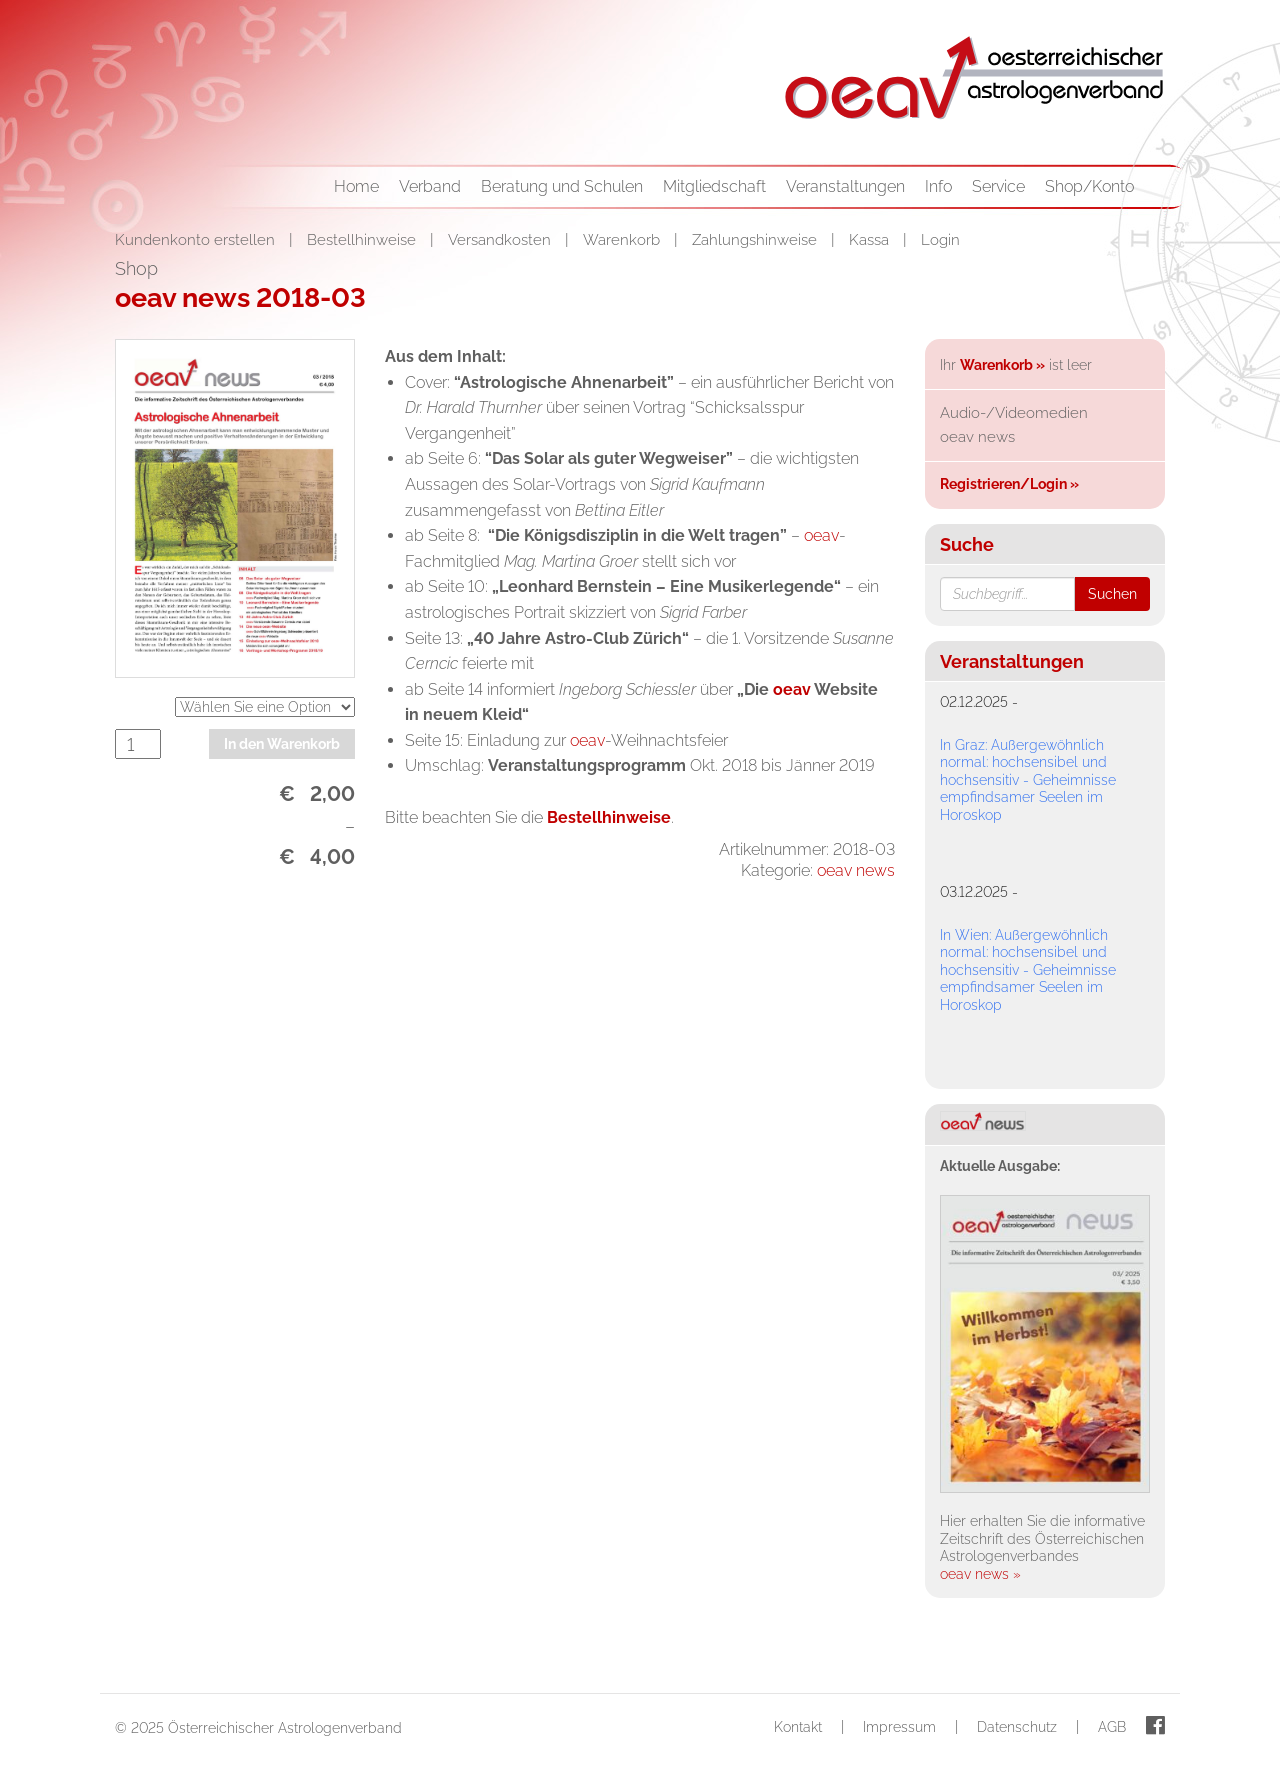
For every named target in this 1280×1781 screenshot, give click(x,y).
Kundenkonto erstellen (197, 240)
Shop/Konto (1089, 186)
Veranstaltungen (845, 186)
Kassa (871, 240)
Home (356, 186)
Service (998, 186)
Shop (136, 268)
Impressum (899, 1727)
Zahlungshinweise (756, 240)
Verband (430, 186)
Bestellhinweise (363, 240)
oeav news (856, 870)
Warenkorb (623, 240)
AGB (1112, 1727)
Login (940, 240)
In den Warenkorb (282, 744)
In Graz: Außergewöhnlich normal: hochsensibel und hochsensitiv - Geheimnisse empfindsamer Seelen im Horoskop (1028, 780)
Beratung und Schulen (562, 186)
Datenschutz (1017, 1727)
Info (938, 186)
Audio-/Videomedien (1014, 413)
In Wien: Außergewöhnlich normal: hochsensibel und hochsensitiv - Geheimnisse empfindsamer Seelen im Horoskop (1028, 970)
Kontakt (798, 1727)
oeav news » (980, 1574)
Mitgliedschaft (714, 186)
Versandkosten (501, 240)
